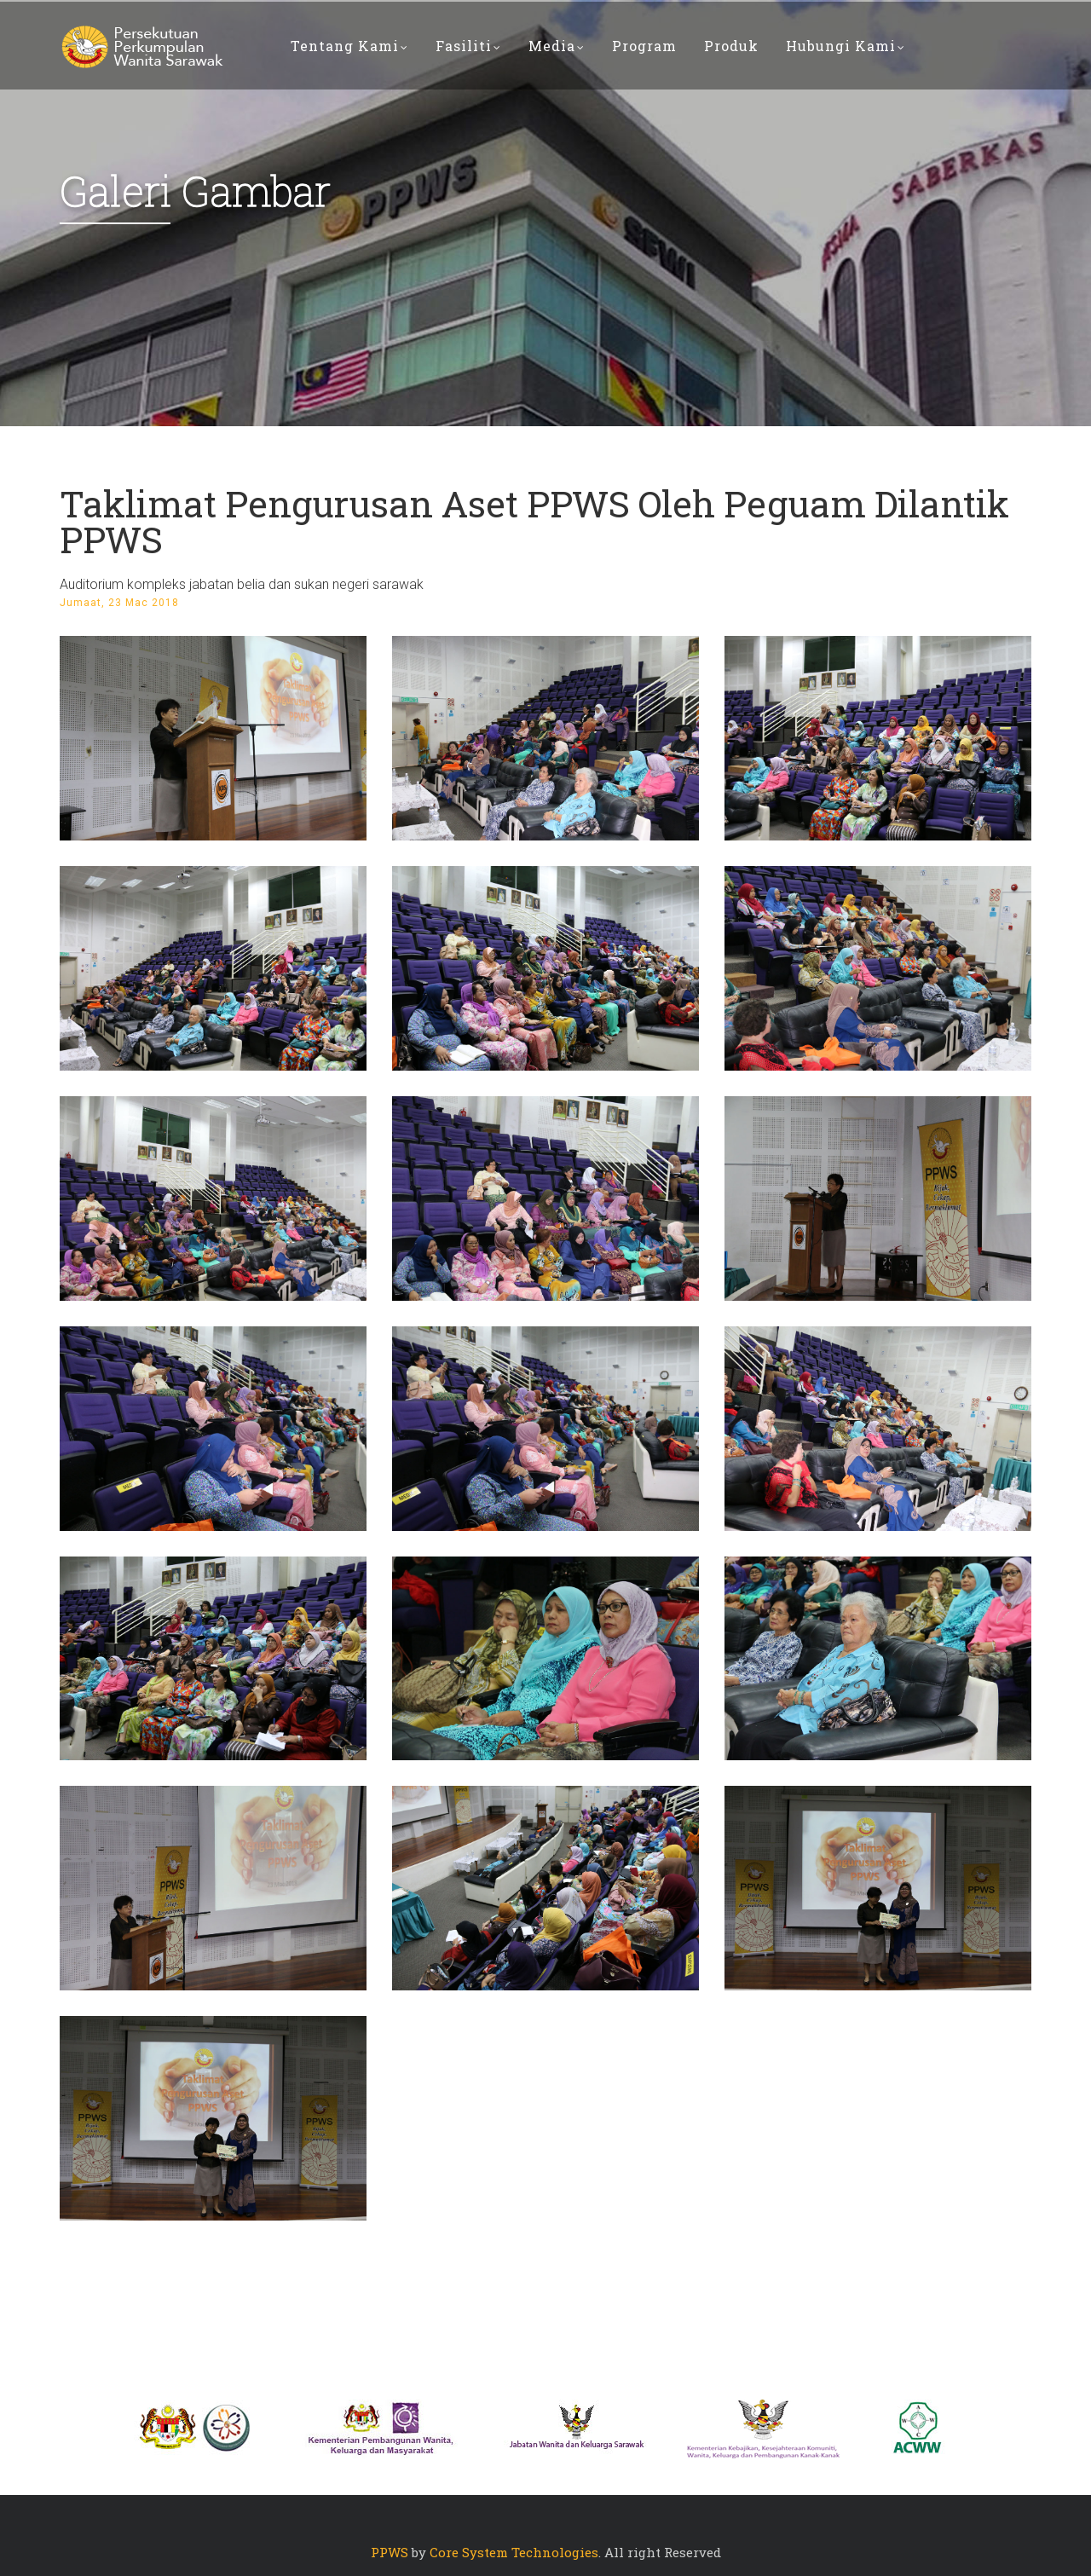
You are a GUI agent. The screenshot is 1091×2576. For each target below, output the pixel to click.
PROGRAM (644, 46)
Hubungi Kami (845, 46)
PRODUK (731, 46)
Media (556, 46)
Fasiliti (468, 46)
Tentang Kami (349, 46)
